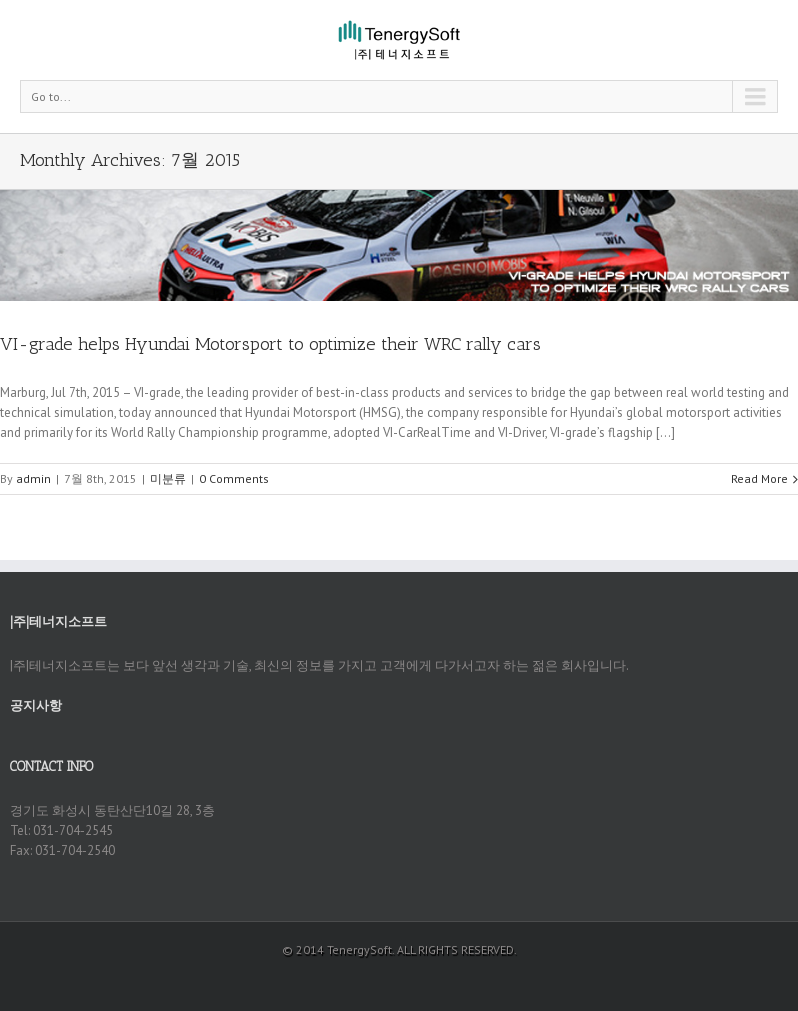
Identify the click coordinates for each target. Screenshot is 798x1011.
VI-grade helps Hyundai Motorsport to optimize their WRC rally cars (270, 344)
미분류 (168, 478)
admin (33, 478)
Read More (759, 478)
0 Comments (234, 478)
